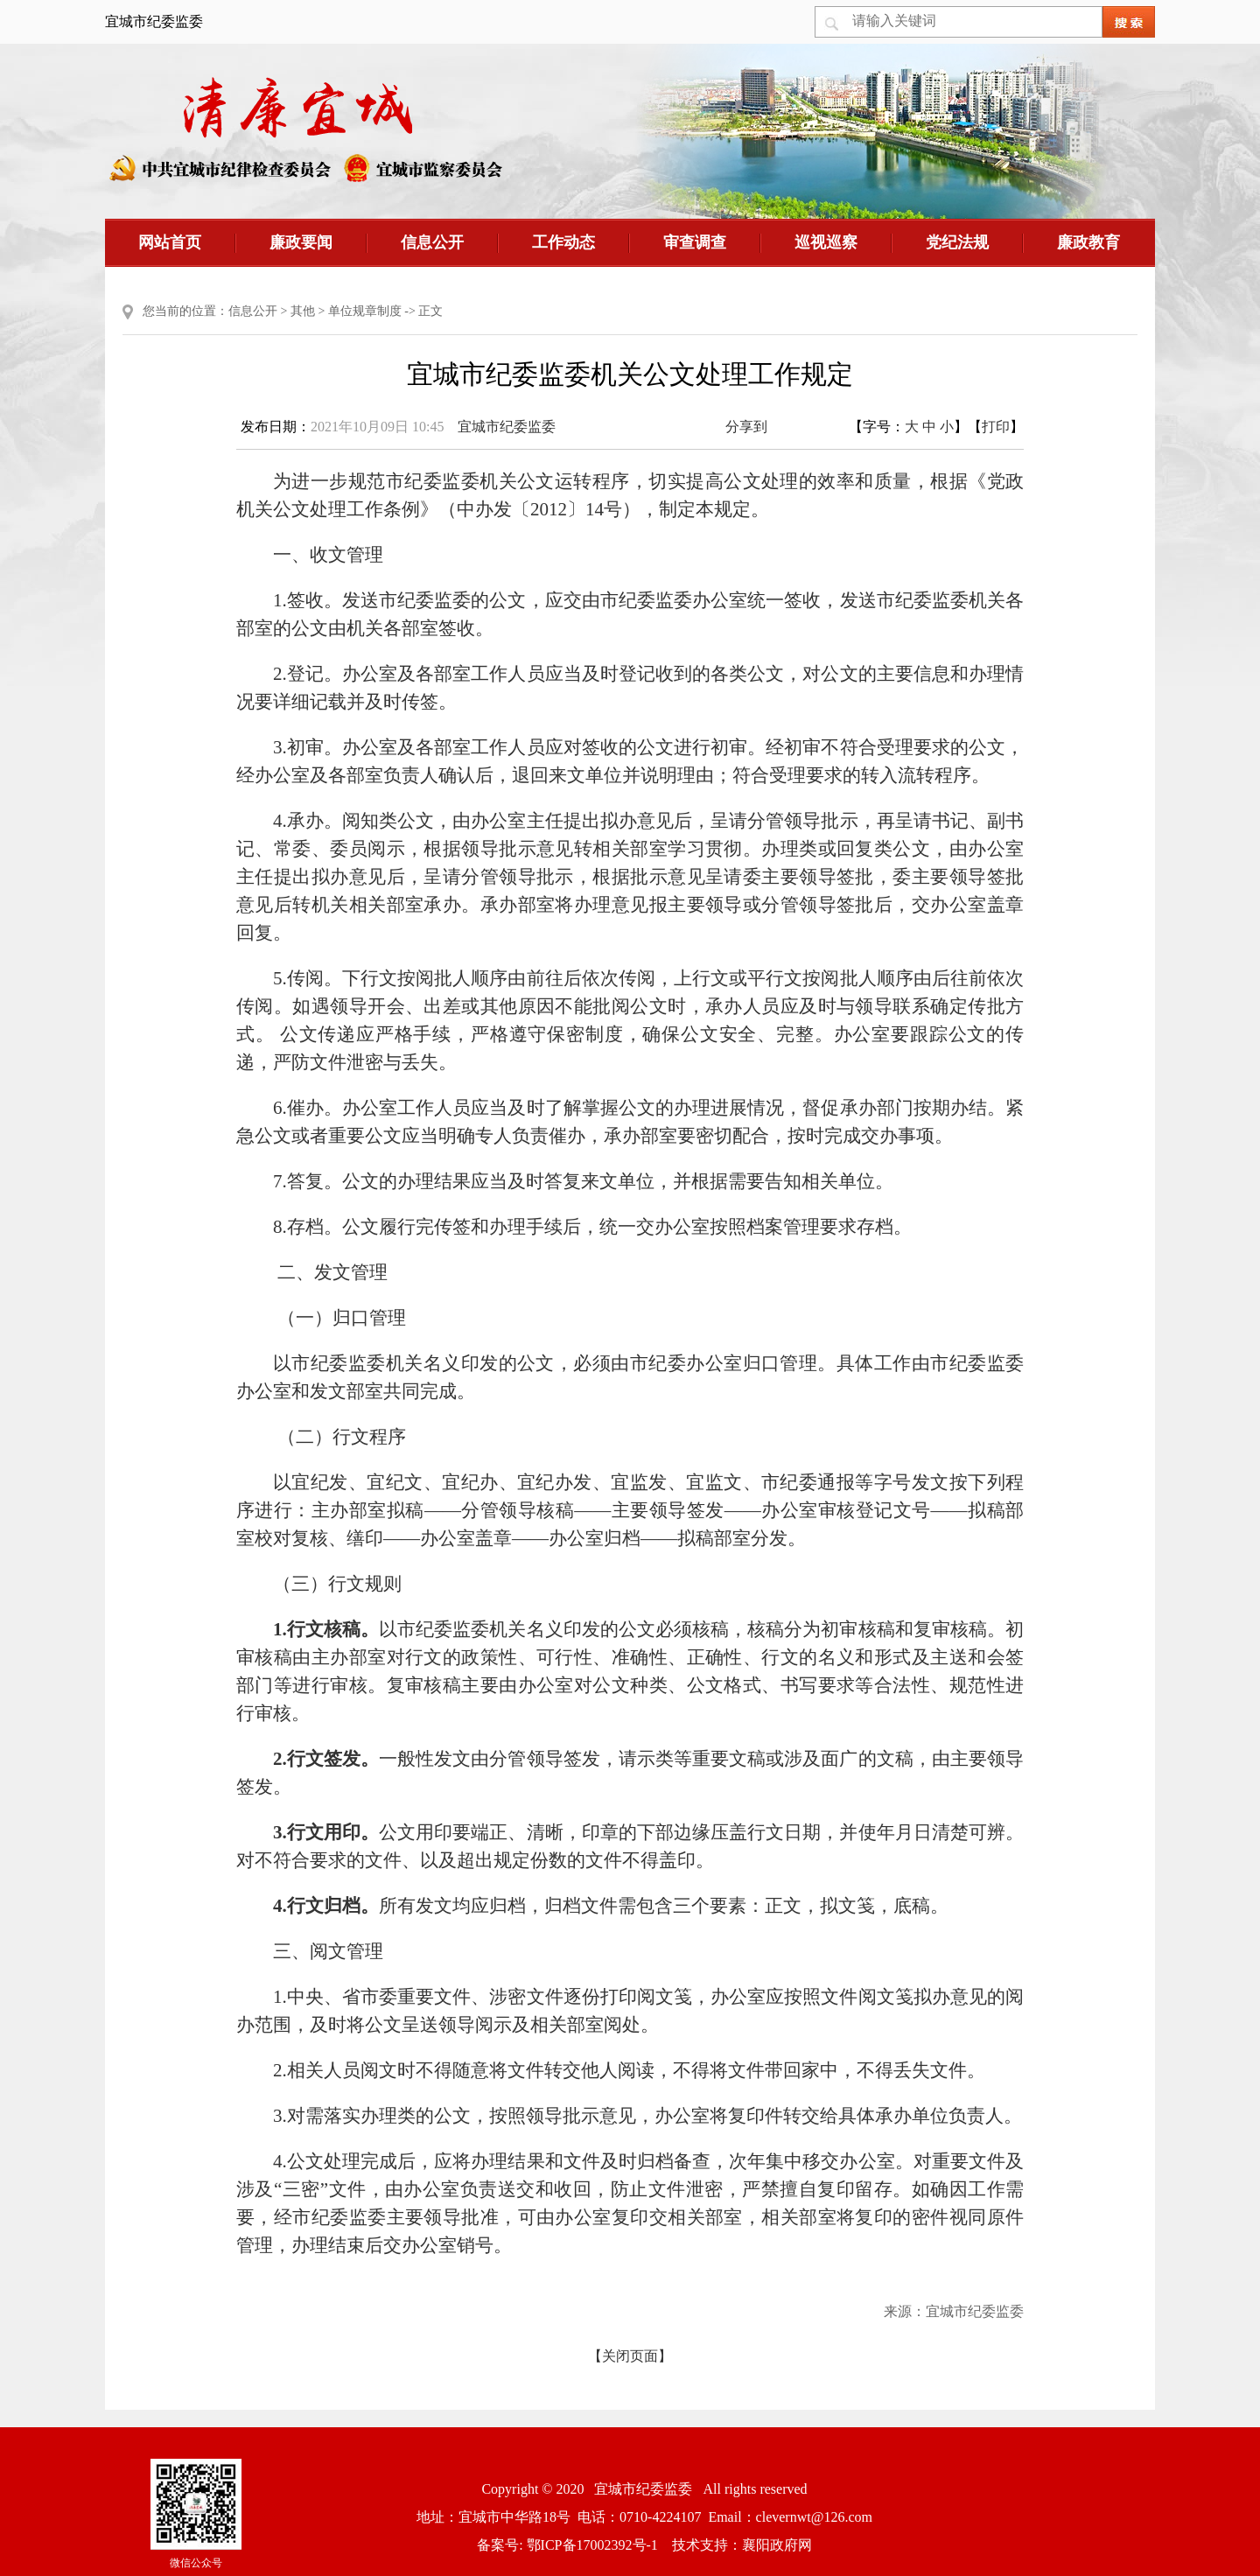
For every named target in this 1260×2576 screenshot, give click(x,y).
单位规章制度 (365, 311)
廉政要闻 (301, 242)
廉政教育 (1088, 242)
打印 (996, 426)
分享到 (746, 426)
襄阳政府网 (777, 2545)
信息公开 (432, 242)
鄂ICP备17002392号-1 (592, 2545)
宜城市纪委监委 (507, 426)
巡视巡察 (826, 242)
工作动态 (563, 242)
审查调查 (694, 242)
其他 (302, 311)
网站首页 (169, 242)
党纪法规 (957, 242)
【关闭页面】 (630, 2355)
